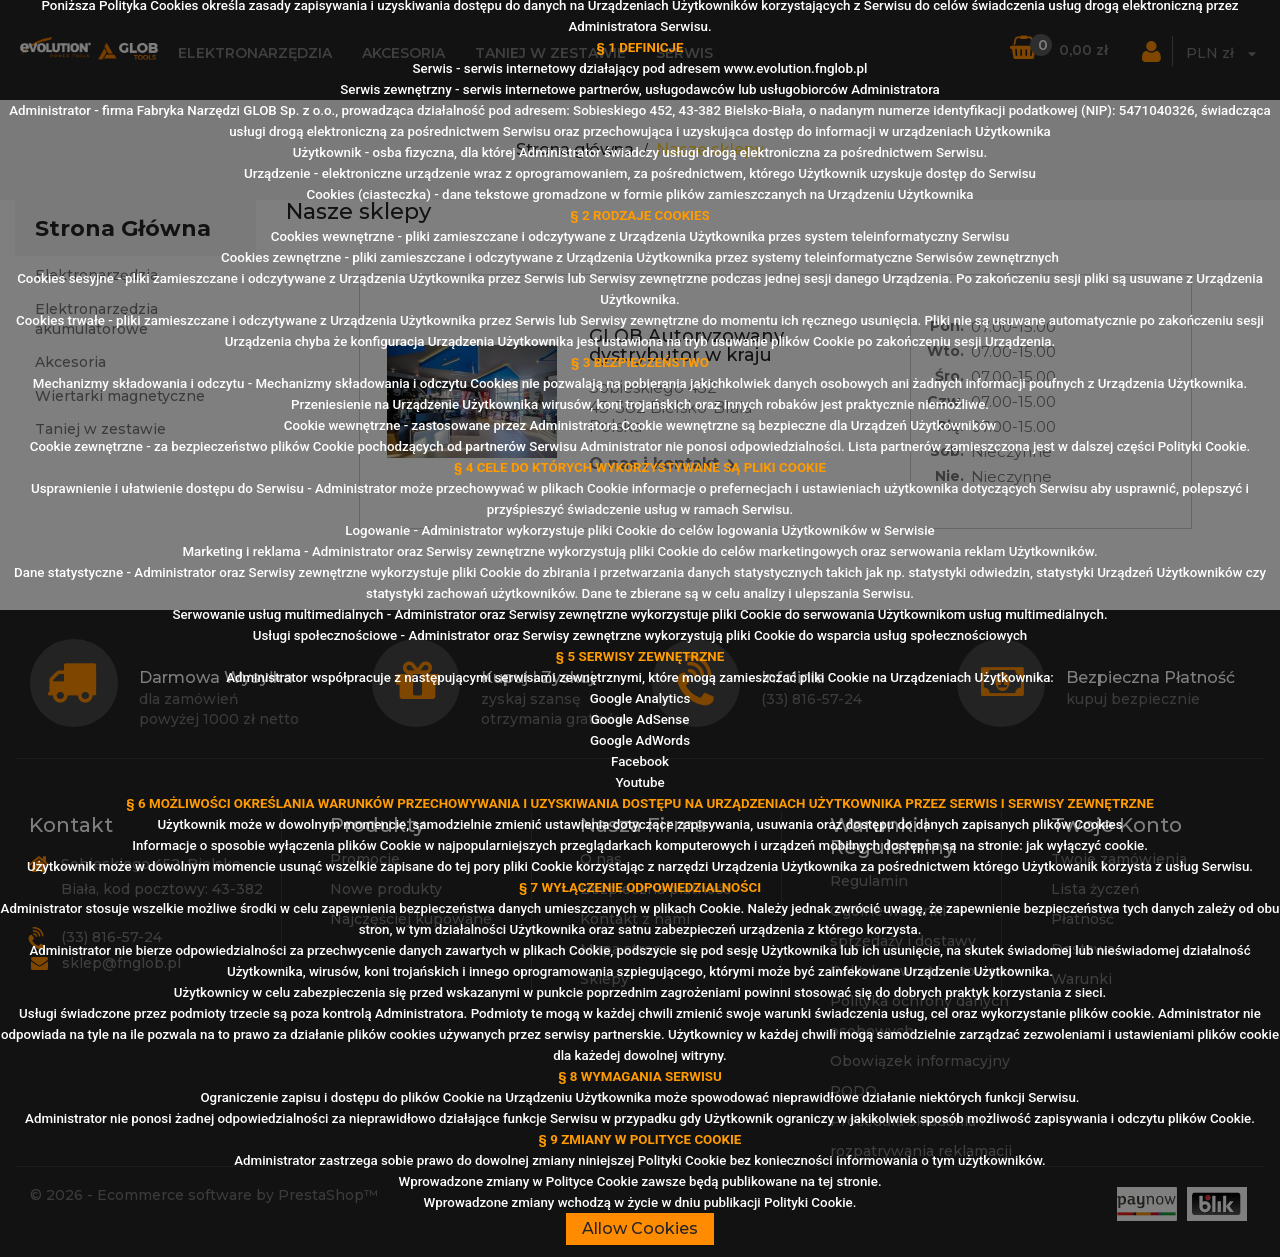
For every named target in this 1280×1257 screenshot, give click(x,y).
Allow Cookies (640, 1228)
